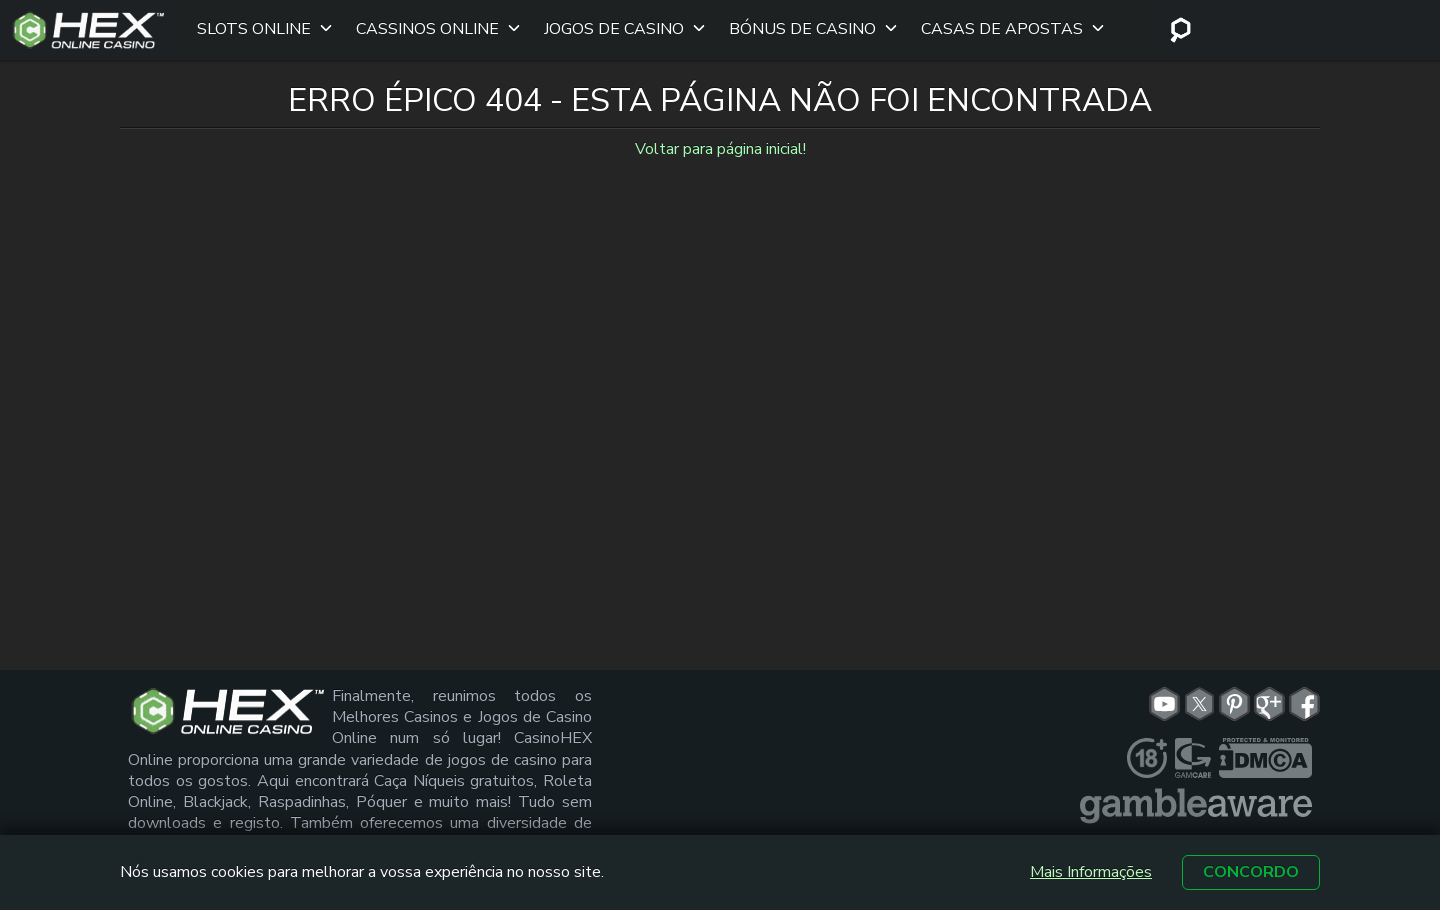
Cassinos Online (422, 25)
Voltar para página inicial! (720, 140)
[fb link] (1304, 694)
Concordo (1251, 872)
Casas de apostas (997, 25)
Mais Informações (1091, 872)
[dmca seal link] (1265, 748)
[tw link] (1199, 694)
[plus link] (1147, 748)
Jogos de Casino (609, 25)
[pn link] (1234, 694)
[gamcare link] (1193, 748)
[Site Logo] (88, 25)
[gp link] (1269, 694)
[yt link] (1164, 694)
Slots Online (249, 25)
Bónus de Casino (797, 25)
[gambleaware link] (1196, 796)
